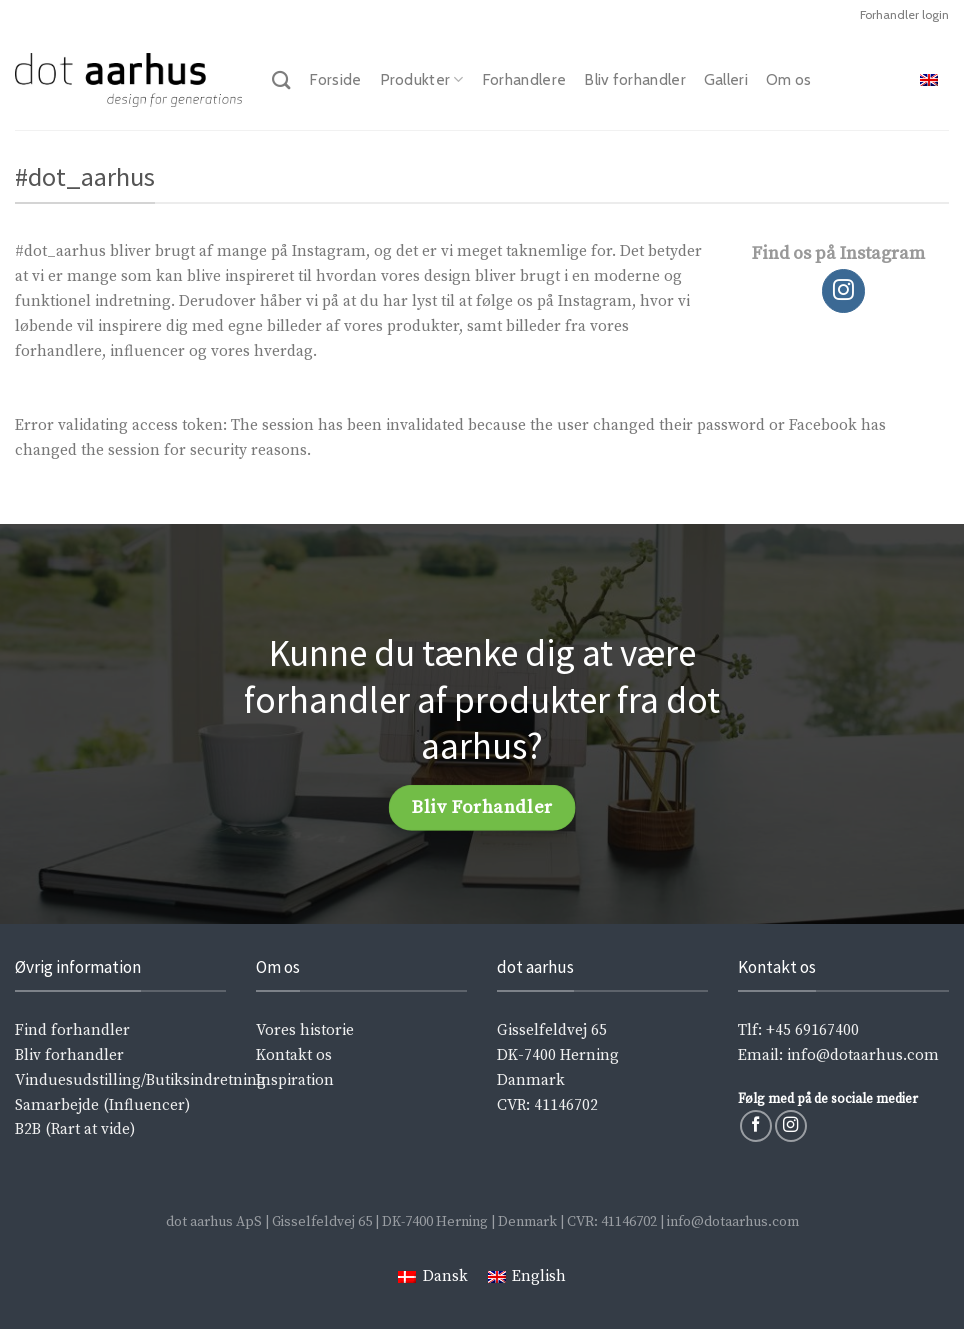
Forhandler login (904, 14)
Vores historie (305, 1030)
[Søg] (281, 80)
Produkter (422, 80)
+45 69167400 (812, 1030)
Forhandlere (524, 79)
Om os (789, 79)
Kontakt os (294, 1055)
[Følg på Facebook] (756, 1126)
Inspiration (295, 1080)
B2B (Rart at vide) (75, 1129)
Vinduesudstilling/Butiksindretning (140, 1080)
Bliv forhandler (635, 79)
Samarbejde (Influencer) (102, 1105)
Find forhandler (72, 1030)
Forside (335, 79)
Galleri (726, 79)
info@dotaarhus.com (863, 1055)
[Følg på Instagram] (844, 291)
